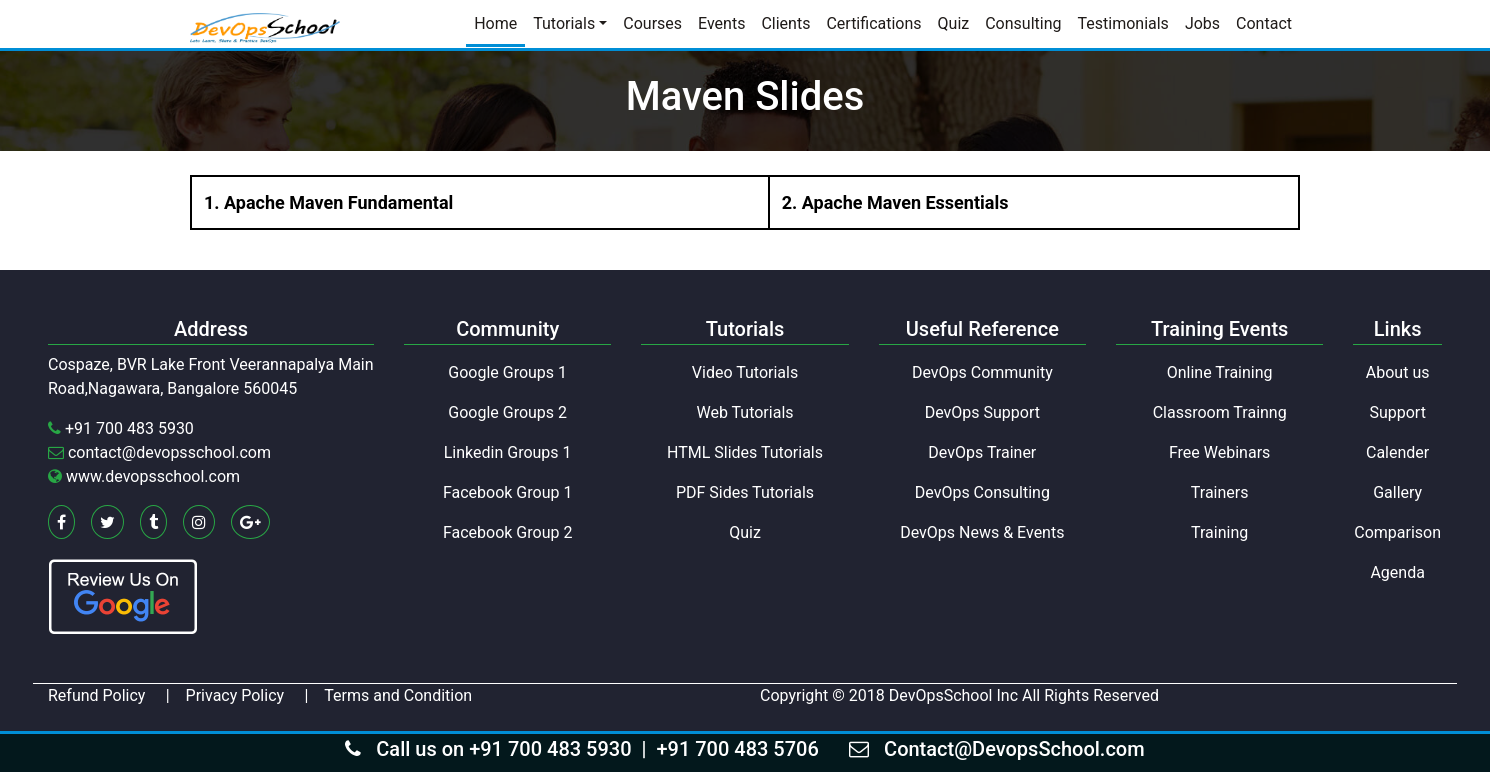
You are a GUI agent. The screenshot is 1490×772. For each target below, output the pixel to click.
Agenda (1397, 572)
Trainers (1220, 492)
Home (495, 23)
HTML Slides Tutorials (745, 452)
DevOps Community (982, 372)
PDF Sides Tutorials (745, 492)
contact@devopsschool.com (169, 452)
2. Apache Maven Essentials (895, 202)
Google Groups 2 (507, 412)
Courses (652, 23)
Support (1397, 412)
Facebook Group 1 (508, 492)
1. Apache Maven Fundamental (328, 202)
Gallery (1397, 492)
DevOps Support (982, 412)
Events (721, 23)
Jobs (1202, 23)
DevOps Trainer (982, 452)
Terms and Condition (398, 695)
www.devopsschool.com (153, 476)
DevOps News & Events (982, 532)
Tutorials (564, 23)
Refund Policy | (109, 695)
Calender (1397, 452)
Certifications (873, 23)
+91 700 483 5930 (129, 428)
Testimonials (1123, 23)
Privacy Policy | (247, 695)
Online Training (1220, 372)
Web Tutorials (744, 412)
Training (1219, 532)
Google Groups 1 (507, 372)
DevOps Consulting (982, 492)
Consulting (1023, 23)
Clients (785, 23)
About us (1398, 372)
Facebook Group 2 (508, 532)
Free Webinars (1219, 452)
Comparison (1397, 532)
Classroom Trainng (1220, 412)
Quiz (954, 23)
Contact (1264, 23)
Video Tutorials (745, 372)
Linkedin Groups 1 (508, 452)
